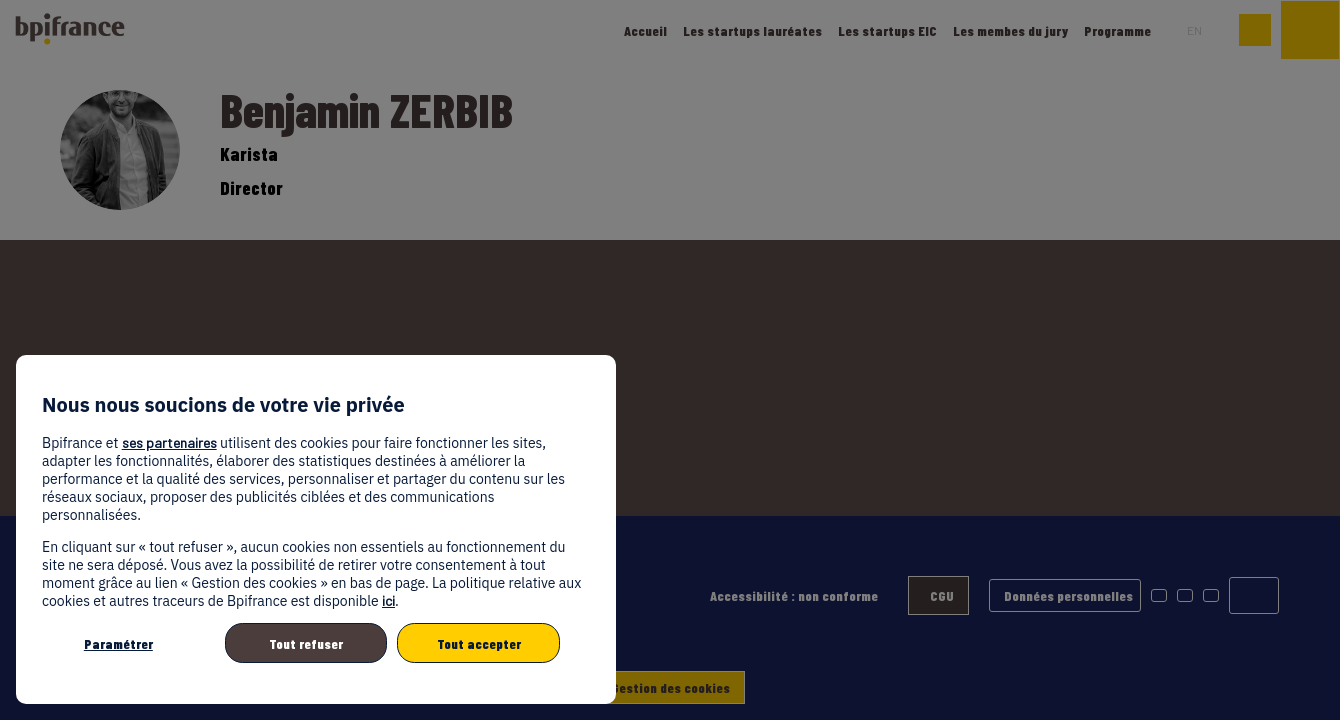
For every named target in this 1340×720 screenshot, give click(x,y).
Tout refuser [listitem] (306, 643)
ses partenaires (169, 442)
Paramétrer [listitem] (118, 643)
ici (388, 600)
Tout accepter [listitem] (479, 643)
